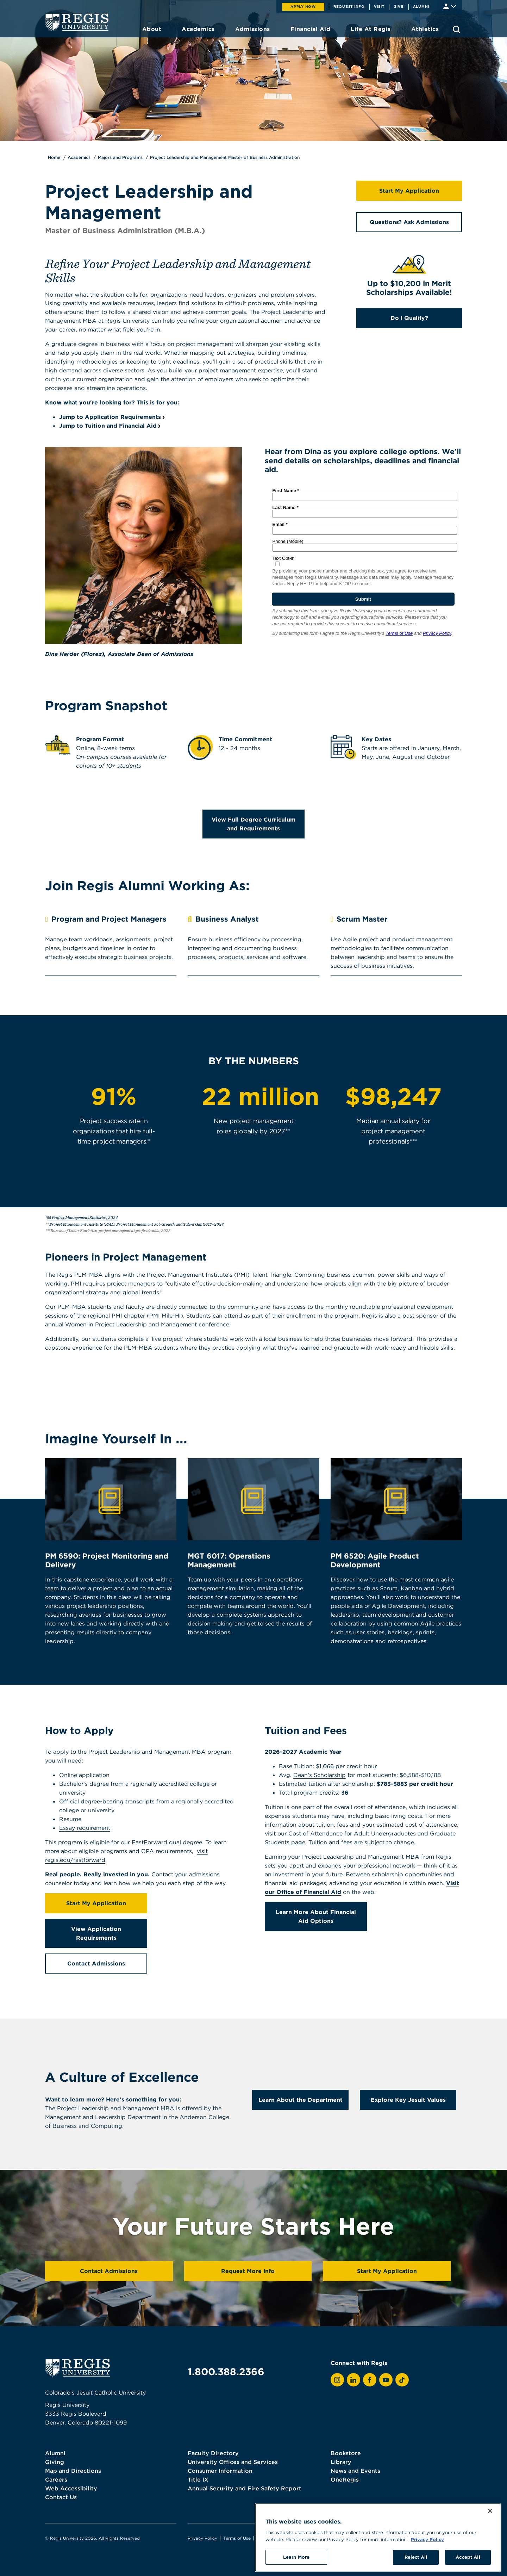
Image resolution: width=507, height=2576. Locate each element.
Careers (56, 2479)
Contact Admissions (96, 1963)
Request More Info (248, 2270)
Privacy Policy (202, 2538)
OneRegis (345, 2479)
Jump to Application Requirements (110, 416)
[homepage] (76, 22)
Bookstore (346, 2453)
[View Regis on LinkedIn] (353, 2379)
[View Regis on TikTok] (402, 2379)
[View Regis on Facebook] (369, 2379)
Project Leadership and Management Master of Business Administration (225, 157)
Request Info (349, 6)
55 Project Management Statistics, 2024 (82, 1217)
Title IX (198, 2479)
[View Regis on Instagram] (337, 2379)
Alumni (421, 6)
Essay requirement (84, 1827)
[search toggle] (456, 29)
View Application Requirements (96, 1933)
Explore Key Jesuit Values (408, 2099)
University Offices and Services (233, 2461)
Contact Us (61, 2497)
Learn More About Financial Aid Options (316, 1916)
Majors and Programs (120, 157)
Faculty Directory (213, 2453)
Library (341, 2461)
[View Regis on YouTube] (386, 2379)
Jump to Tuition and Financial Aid (108, 425)
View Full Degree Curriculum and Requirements (253, 824)
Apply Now (303, 6)
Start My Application (409, 190)
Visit (379, 6)
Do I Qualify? (409, 317)
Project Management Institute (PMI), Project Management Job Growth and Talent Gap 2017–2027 (136, 1224)
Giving (54, 2461)
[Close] (490, 2548)
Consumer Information (220, 2470)
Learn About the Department (300, 2099)
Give (399, 6)
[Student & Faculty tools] (449, 5)
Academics (79, 157)
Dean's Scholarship (319, 1774)
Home (54, 157)
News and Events (355, 2470)
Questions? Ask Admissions (409, 221)
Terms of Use (237, 2538)
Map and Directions (73, 2470)
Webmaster (269, 2538)
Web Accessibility (71, 2488)
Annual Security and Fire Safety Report (244, 2488)
